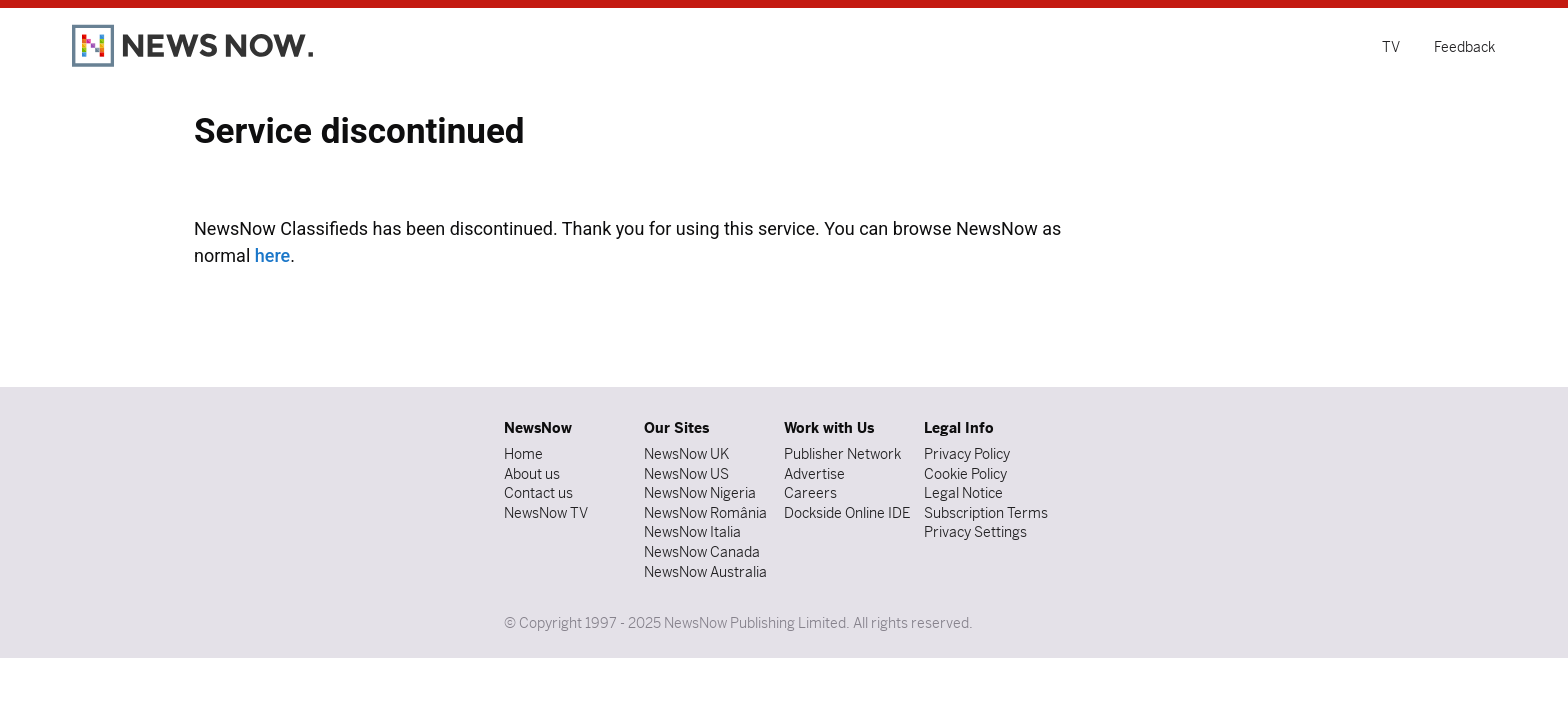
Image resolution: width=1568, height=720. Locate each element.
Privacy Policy (967, 454)
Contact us (538, 493)
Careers (810, 493)
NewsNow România (705, 513)
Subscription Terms (986, 513)
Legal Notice (963, 493)
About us (532, 474)
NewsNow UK (686, 454)
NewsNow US (686, 474)
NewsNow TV (546, 513)
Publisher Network (842, 454)
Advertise (814, 474)
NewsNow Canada (702, 552)
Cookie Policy (965, 474)
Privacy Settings (975, 532)
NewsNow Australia (705, 572)
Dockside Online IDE (847, 513)
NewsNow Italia (692, 532)
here (272, 255)
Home (523, 454)
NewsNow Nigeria (700, 493)
